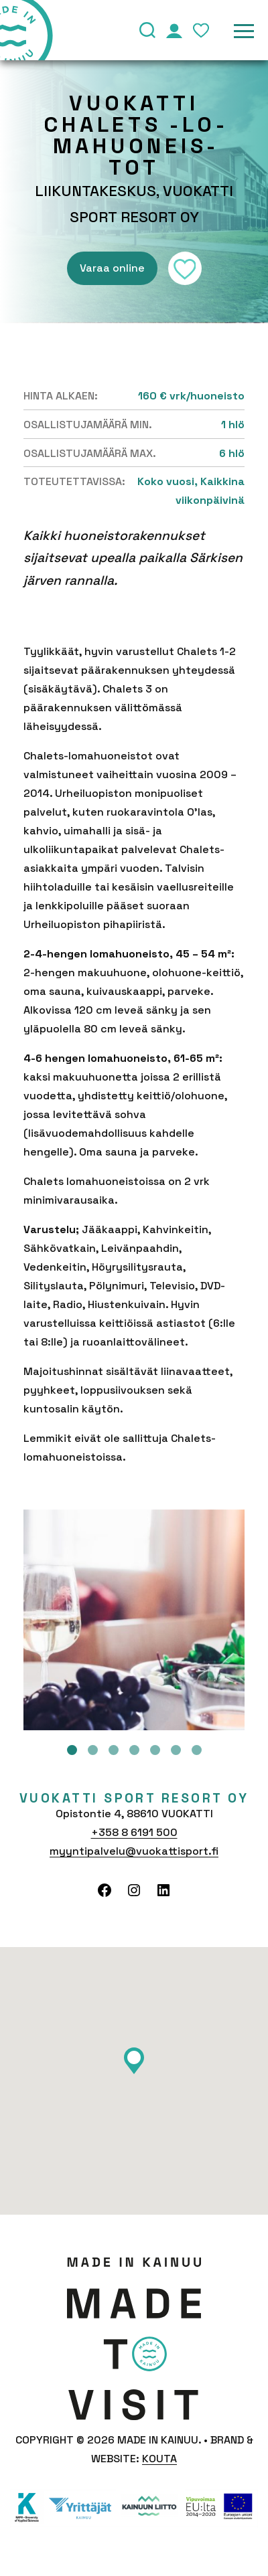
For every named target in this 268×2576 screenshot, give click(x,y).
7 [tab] (197, 1750)
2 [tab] (93, 1750)
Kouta (159, 2459)
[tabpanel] (134, 1620)
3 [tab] (114, 1750)
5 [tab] (155, 1750)
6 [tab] (176, 1750)
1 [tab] (72, 1750)
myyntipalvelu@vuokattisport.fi (134, 1851)
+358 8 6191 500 (134, 1832)
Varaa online (112, 268)
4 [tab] (134, 1750)
